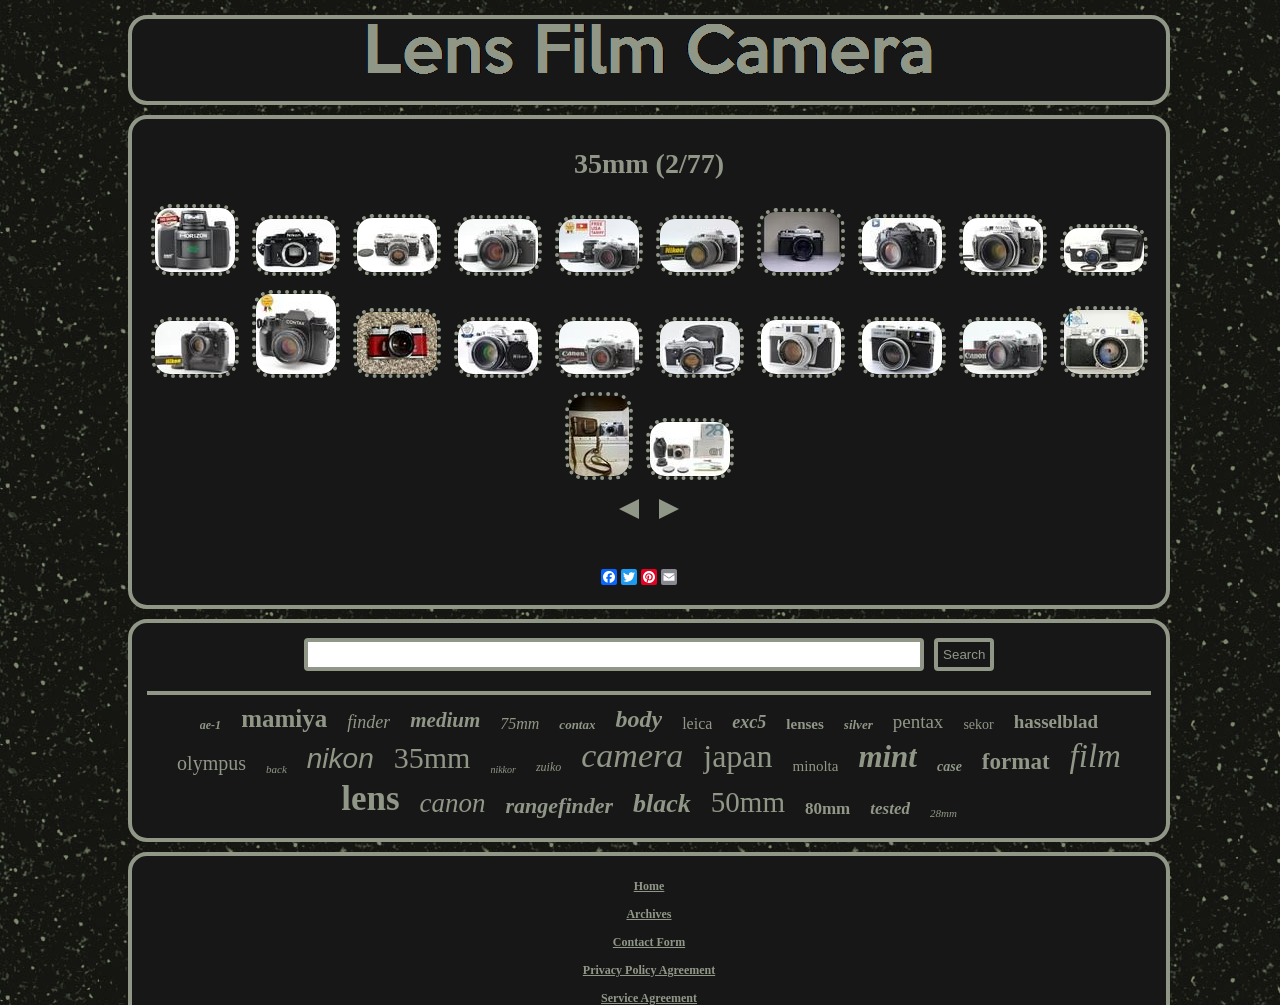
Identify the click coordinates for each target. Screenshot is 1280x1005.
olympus (211, 763)
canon (453, 803)
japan (737, 756)
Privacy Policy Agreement (649, 970)
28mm (943, 813)
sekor (978, 724)
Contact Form (649, 942)
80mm (827, 808)
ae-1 (210, 725)
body (638, 719)
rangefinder (560, 805)
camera (632, 755)
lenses (805, 724)
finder (368, 722)
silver (858, 724)
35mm (432, 757)
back (276, 769)
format (1016, 761)
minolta (816, 766)
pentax (918, 721)
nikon (340, 758)
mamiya (284, 718)
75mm (519, 723)
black (662, 803)
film (1095, 756)
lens (370, 798)
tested (890, 808)
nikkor (503, 769)
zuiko (548, 767)
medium (445, 720)
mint (887, 756)
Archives (648, 914)
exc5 (749, 722)
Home (649, 886)
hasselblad (1056, 721)
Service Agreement (649, 998)
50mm (748, 802)
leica (697, 723)
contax (577, 724)
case (949, 766)
